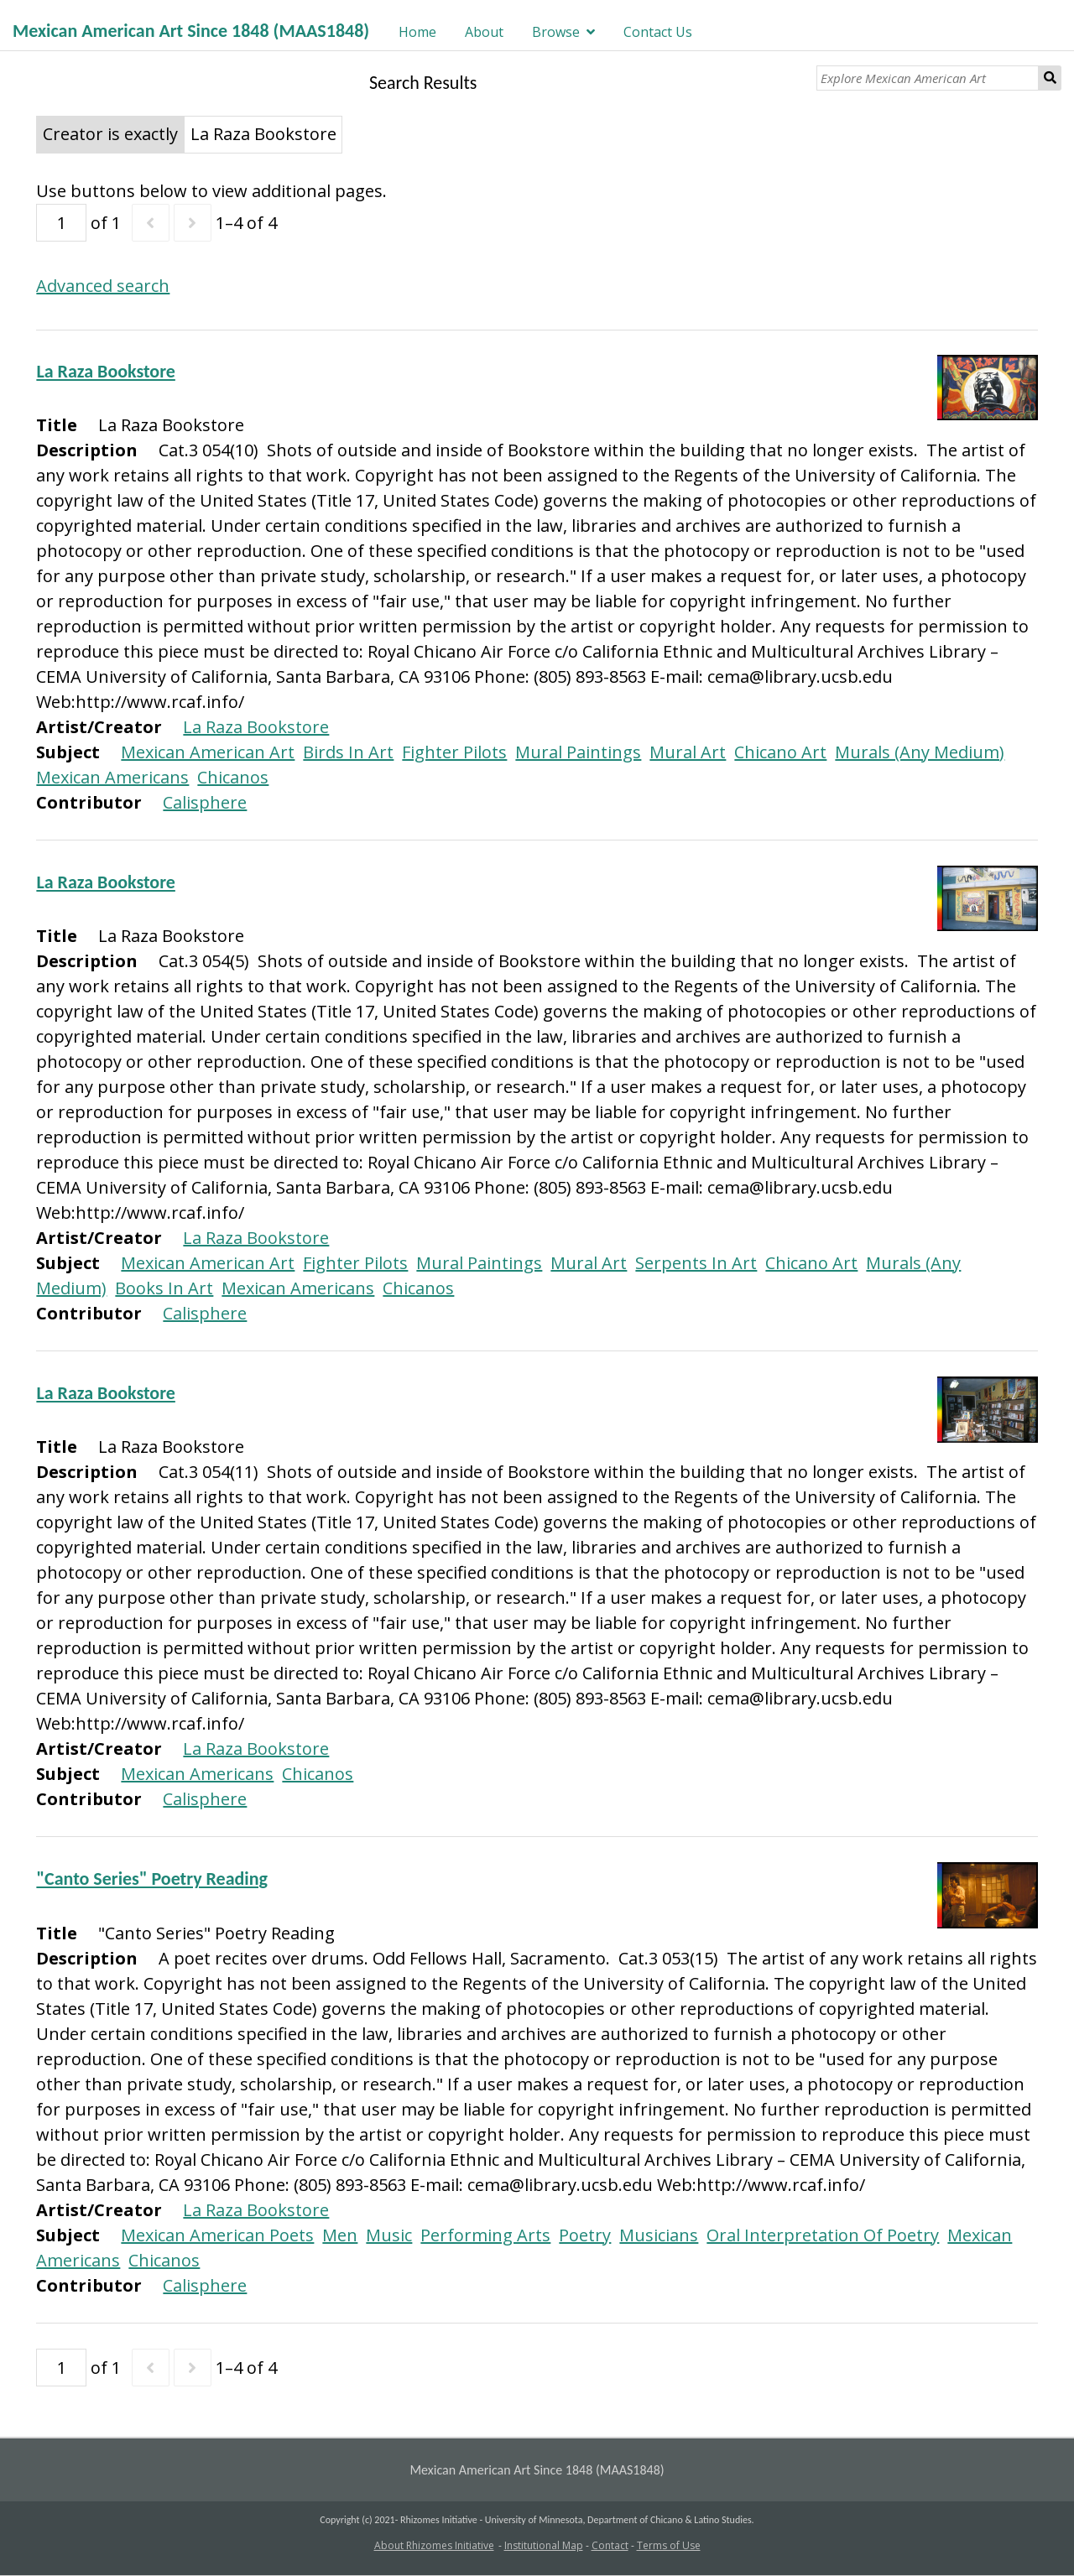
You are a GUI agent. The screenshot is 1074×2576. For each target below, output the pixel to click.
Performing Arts (485, 2235)
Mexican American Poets (217, 2235)
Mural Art (687, 752)
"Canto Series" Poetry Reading (152, 1878)
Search (1050, 78)
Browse (556, 32)
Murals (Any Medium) (919, 752)
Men (339, 2235)
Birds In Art (348, 752)
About (484, 32)
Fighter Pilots (454, 752)
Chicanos (232, 777)
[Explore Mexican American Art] (927, 78)
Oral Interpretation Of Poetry (822, 2235)
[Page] (61, 223)
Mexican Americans (112, 777)
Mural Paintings (578, 752)
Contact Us (657, 32)
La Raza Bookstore (105, 371)
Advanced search (102, 285)
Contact (610, 2545)
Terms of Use (669, 2545)
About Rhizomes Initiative (434, 2545)
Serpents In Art (696, 1263)
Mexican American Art (208, 752)
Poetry (585, 2235)
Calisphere (205, 802)
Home (417, 32)
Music (389, 2235)
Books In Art (164, 1288)
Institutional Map (543, 2545)
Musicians (658, 2235)
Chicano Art (780, 752)
